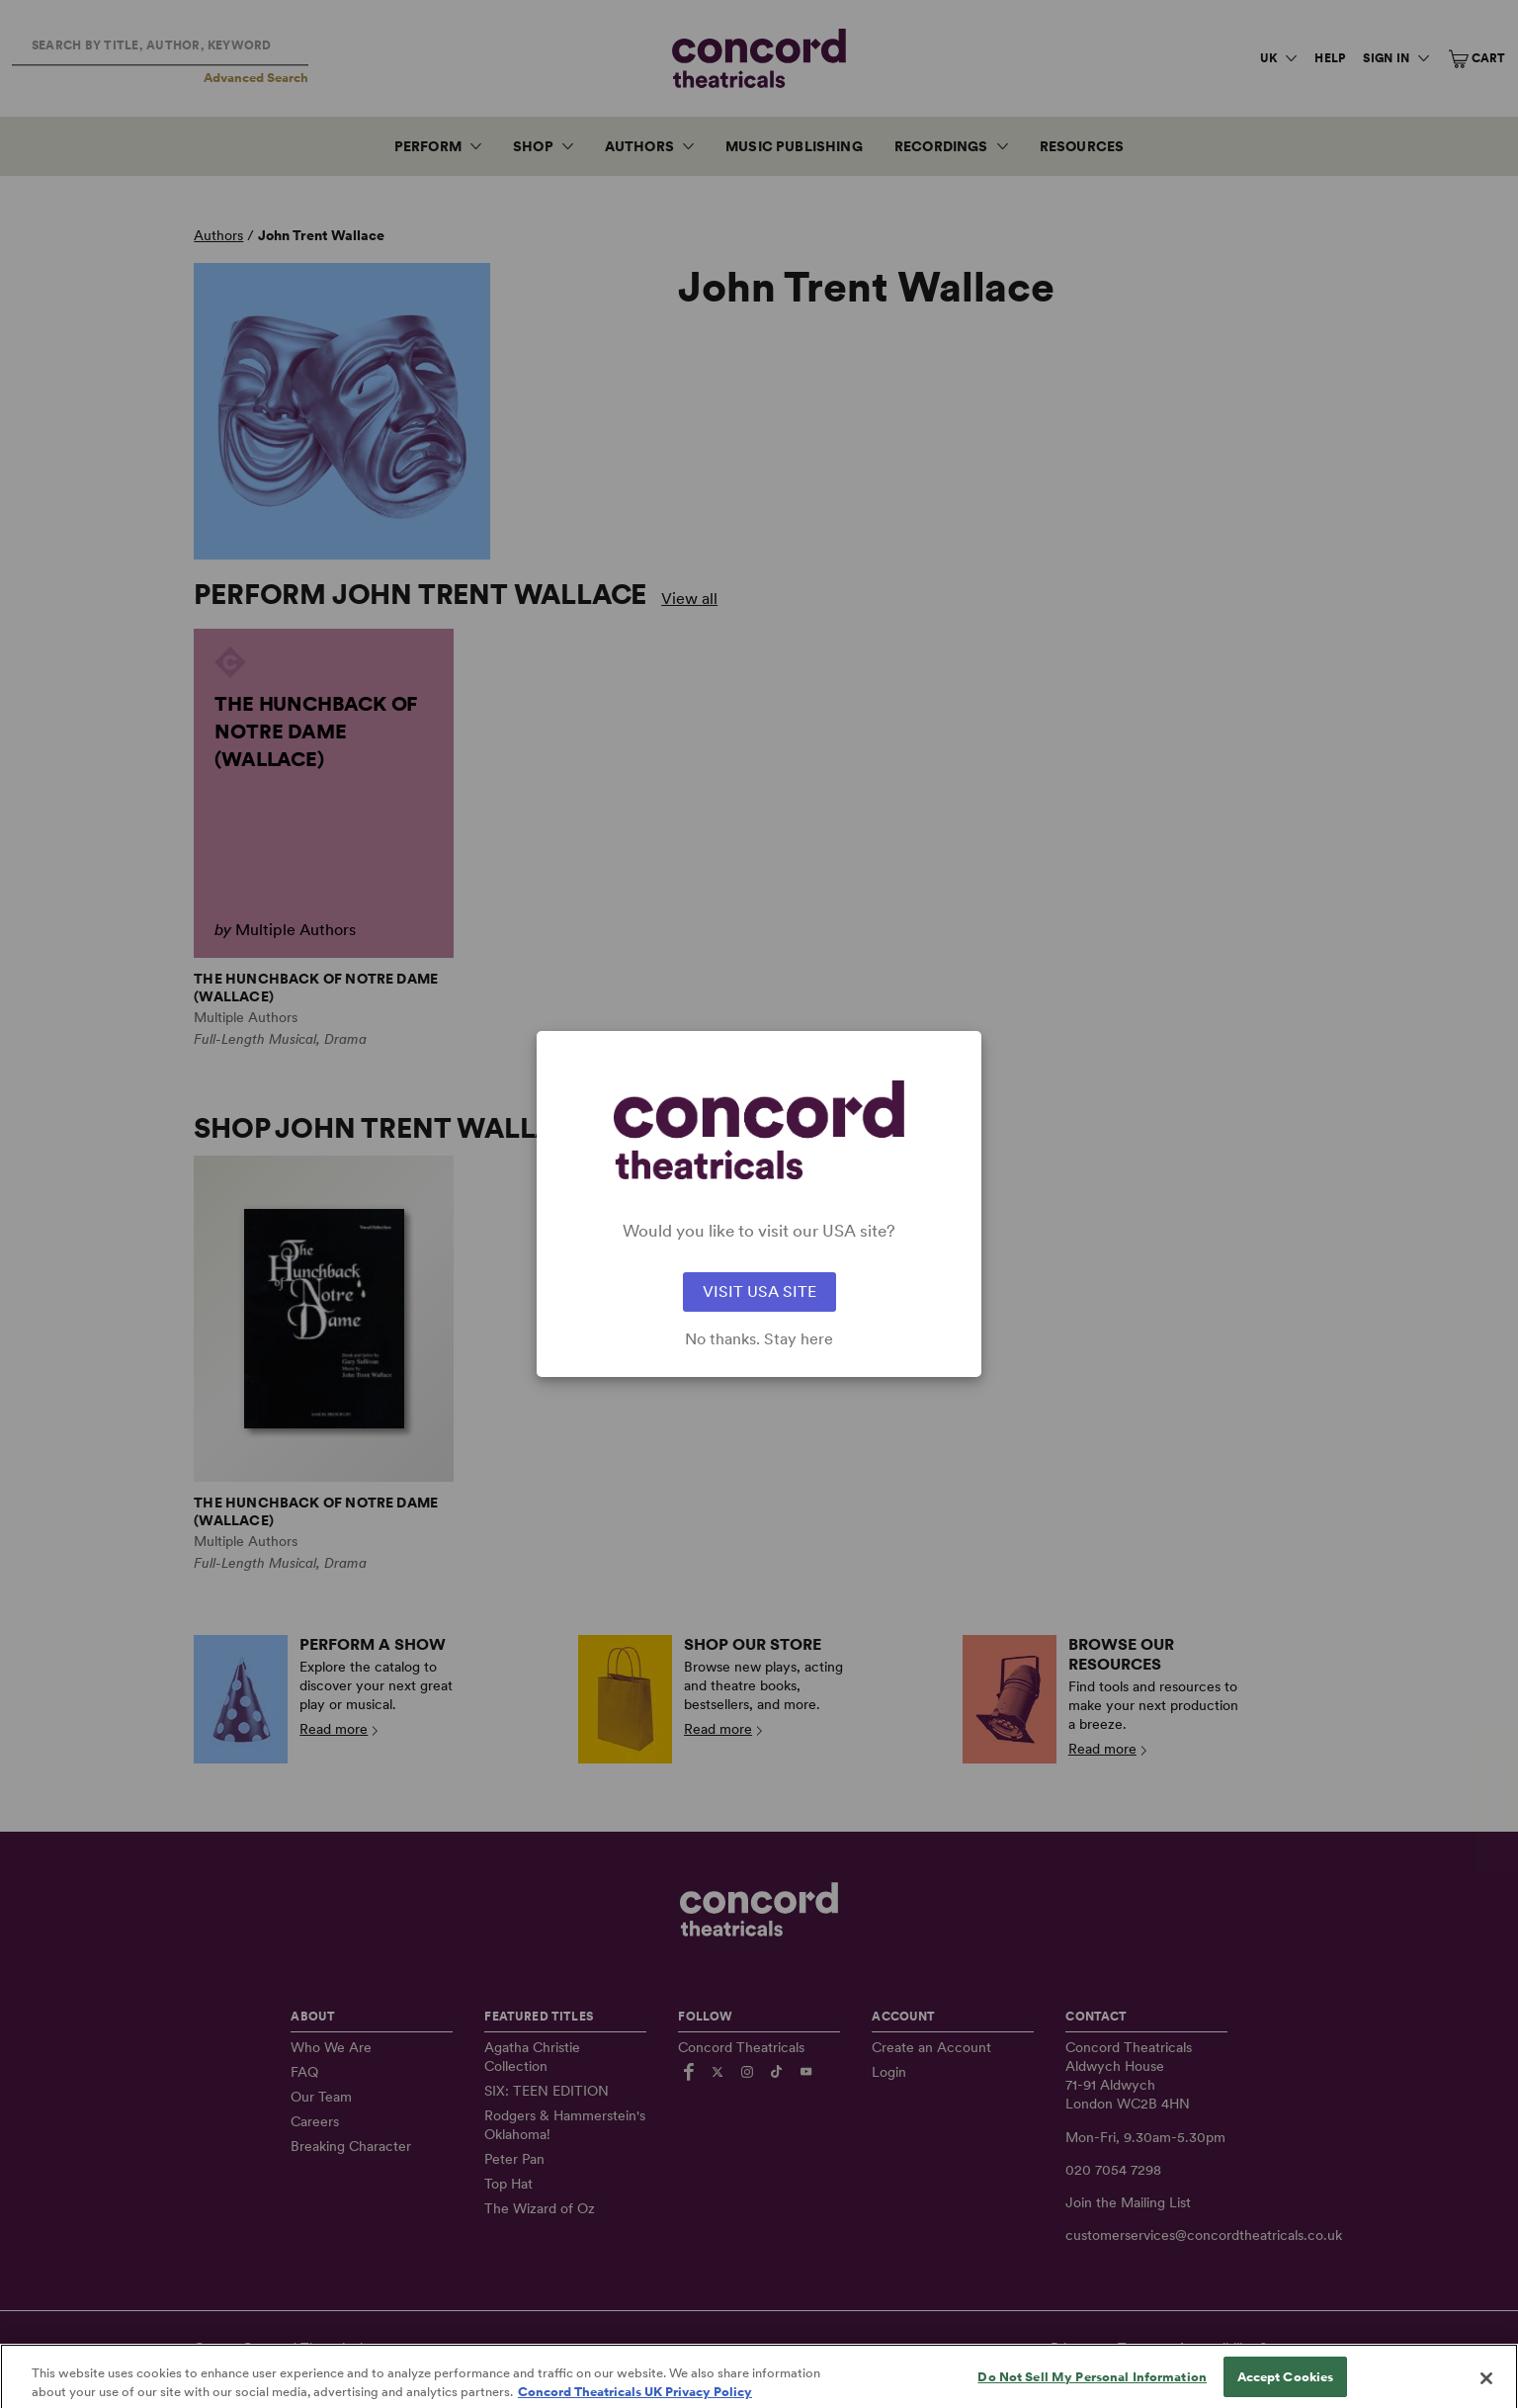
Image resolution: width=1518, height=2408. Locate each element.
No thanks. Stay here (759, 1339)
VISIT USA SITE (759, 1291)
